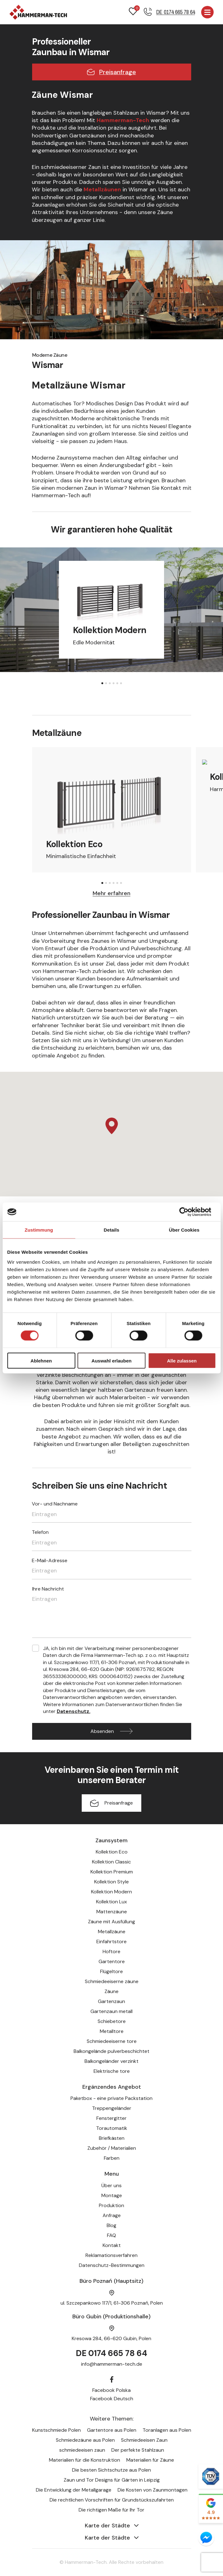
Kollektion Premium (111, 1871)
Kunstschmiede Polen (56, 2430)
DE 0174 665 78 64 (111, 2353)
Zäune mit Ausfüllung (111, 1921)
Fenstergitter (111, 2118)
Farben (111, 2158)
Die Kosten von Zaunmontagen (152, 2490)
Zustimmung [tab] (39, 1230)
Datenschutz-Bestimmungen (111, 2265)
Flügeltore (111, 1971)
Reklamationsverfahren (111, 2255)
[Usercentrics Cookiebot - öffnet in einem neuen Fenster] (188, 1212)
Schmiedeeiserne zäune (111, 1981)
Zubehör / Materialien (111, 2148)
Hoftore (111, 1951)
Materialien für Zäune (150, 2460)
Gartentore (112, 1961)
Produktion (111, 2205)
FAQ (111, 2235)
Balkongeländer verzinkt (111, 2061)
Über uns (111, 2185)
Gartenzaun (111, 2001)
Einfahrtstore (111, 1941)
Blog (111, 2225)
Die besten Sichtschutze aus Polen (111, 2470)
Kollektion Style (111, 1881)
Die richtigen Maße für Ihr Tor (111, 2510)
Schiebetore (112, 2021)
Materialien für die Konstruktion (84, 2460)
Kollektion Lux (111, 1901)
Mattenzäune (111, 1911)
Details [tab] (111, 1230)
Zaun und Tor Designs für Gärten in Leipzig (112, 2480)
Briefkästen (111, 2138)
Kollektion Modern (111, 1891)
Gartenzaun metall (111, 2011)
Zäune (111, 1991)
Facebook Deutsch (111, 2398)
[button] (102, 683)
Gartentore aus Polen (111, 2430)
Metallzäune (111, 1931)
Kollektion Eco (112, 1852)
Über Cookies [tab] (184, 1230)
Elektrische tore (112, 2071)
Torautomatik (111, 2128)
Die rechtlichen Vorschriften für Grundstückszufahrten (112, 2500)
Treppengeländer (111, 2108)
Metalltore (112, 2031)
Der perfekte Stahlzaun (137, 2450)
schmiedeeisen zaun (82, 2450)
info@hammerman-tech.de (111, 2364)
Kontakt (112, 2245)
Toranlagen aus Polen (167, 2430)
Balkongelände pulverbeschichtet (111, 2051)
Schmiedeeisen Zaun (144, 2440)
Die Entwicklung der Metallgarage (73, 2490)
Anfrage (112, 2215)
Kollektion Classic (111, 1861)
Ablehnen (41, 1360)
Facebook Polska (111, 2390)
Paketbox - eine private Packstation (111, 2098)
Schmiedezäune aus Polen (85, 2440)
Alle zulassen (181, 1360)
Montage (111, 2195)
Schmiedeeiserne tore (112, 2041)
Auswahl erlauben (111, 1360)
